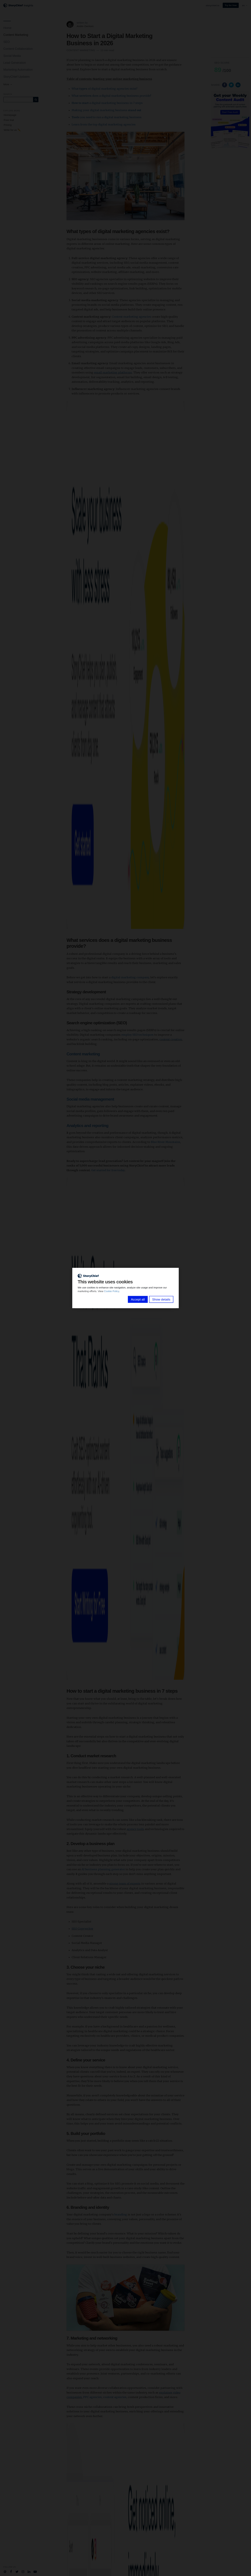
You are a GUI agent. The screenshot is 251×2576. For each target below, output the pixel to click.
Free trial (9, 120)
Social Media (12, 56)
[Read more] (69, 2562)
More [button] (7, 84)
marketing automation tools (160, 1954)
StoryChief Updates (16, 76)
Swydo (76, 1997)
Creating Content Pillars (89, 2472)
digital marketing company (130, 498)
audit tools (85, 1757)
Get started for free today (108, 690)
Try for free (231, 5)
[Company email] (5, 2571)
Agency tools (142, 2514)
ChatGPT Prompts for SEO (90, 2501)
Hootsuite (78, 2166)
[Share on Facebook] (225, 84)
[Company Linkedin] (29, 2571)
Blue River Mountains (165, 662)
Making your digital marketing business (106, 110)
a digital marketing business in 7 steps (107, 103)
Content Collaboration (18, 48)
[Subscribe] (35, 99)
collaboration (130, 1844)
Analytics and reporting (87, 646)
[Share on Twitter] (232, 84)
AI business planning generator (103, 939)
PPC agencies (92, 1467)
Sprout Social (81, 2181)
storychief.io (212, 5)
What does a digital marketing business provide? (111, 95)
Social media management (90, 619)
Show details (161, 1299)
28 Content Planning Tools (91, 2486)
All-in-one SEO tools (80, 2021)
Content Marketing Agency (117, 2514)
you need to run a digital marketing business (107, 117)
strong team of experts (124, 954)
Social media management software (91, 2088)
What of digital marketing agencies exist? (104, 88)
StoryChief (79, 2004)
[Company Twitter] (17, 2571)
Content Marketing (15, 34)
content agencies (115, 1467)
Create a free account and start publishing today (121, 1740)
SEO (6, 42)
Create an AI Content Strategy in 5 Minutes (102, 2479)
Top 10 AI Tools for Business (92, 2494)
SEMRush (78, 2071)
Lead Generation (14, 62)
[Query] (18, 99)
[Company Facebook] (11, 2571)
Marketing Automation (18, 69)
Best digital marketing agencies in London (115, 2438)
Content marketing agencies (131, 316)
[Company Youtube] (35, 2571)
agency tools (135, 899)
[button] (230, 67)
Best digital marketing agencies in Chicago (116, 2446)
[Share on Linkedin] (238, 84)
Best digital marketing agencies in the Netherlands (129, 2453)
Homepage (10, 115)
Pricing (8, 124)
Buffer (76, 2173)
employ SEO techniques (137, 555)
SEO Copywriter (82, 999)
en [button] (245, 5)
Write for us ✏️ (12, 129)
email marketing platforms (113, 372)
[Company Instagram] (23, 2571)
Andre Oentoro (85, 26)
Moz (74, 2057)
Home (7, 28)
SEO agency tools (89, 2040)
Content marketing (83, 574)
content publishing (122, 1954)
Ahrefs (76, 2064)
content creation (170, 560)
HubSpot (77, 1982)
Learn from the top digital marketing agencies (104, 124)
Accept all (138, 1299)
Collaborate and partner (89, 1634)
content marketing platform (115, 1731)
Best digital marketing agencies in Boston (113, 2431)
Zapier (76, 1989)
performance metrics (160, 2135)
